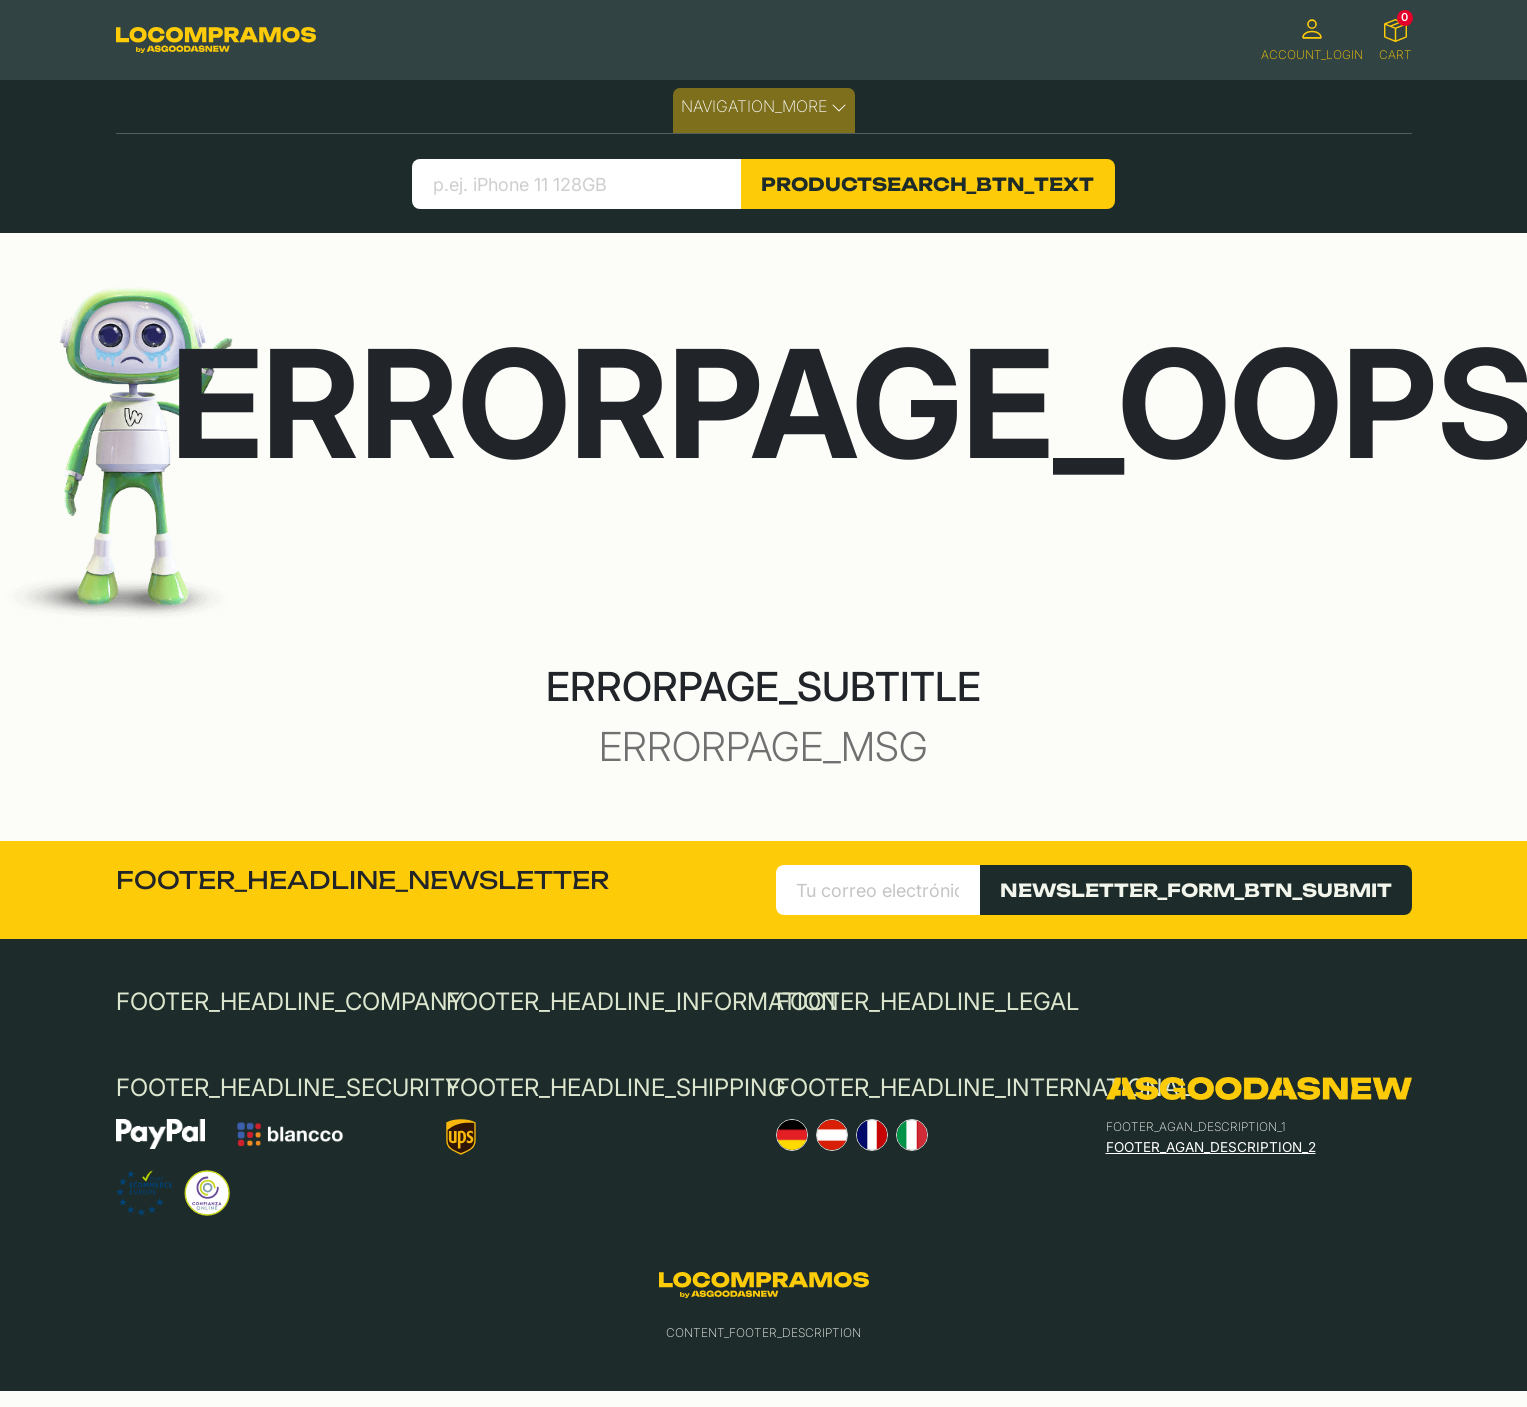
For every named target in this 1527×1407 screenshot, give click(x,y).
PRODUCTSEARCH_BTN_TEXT (927, 184)
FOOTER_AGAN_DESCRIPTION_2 (1211, 1147)
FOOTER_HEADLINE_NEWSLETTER (362, 880)
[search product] (576, 184)
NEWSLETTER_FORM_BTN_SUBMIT (1196, 890)
